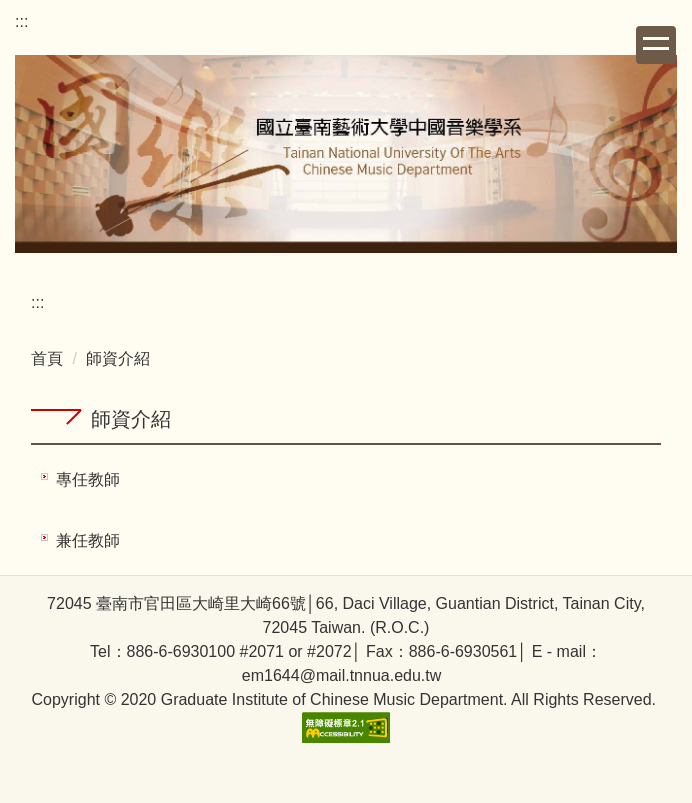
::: (21, 21)
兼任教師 (88, 540)
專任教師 (88, 479)
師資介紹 (118, 358)
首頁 (47, 358)
